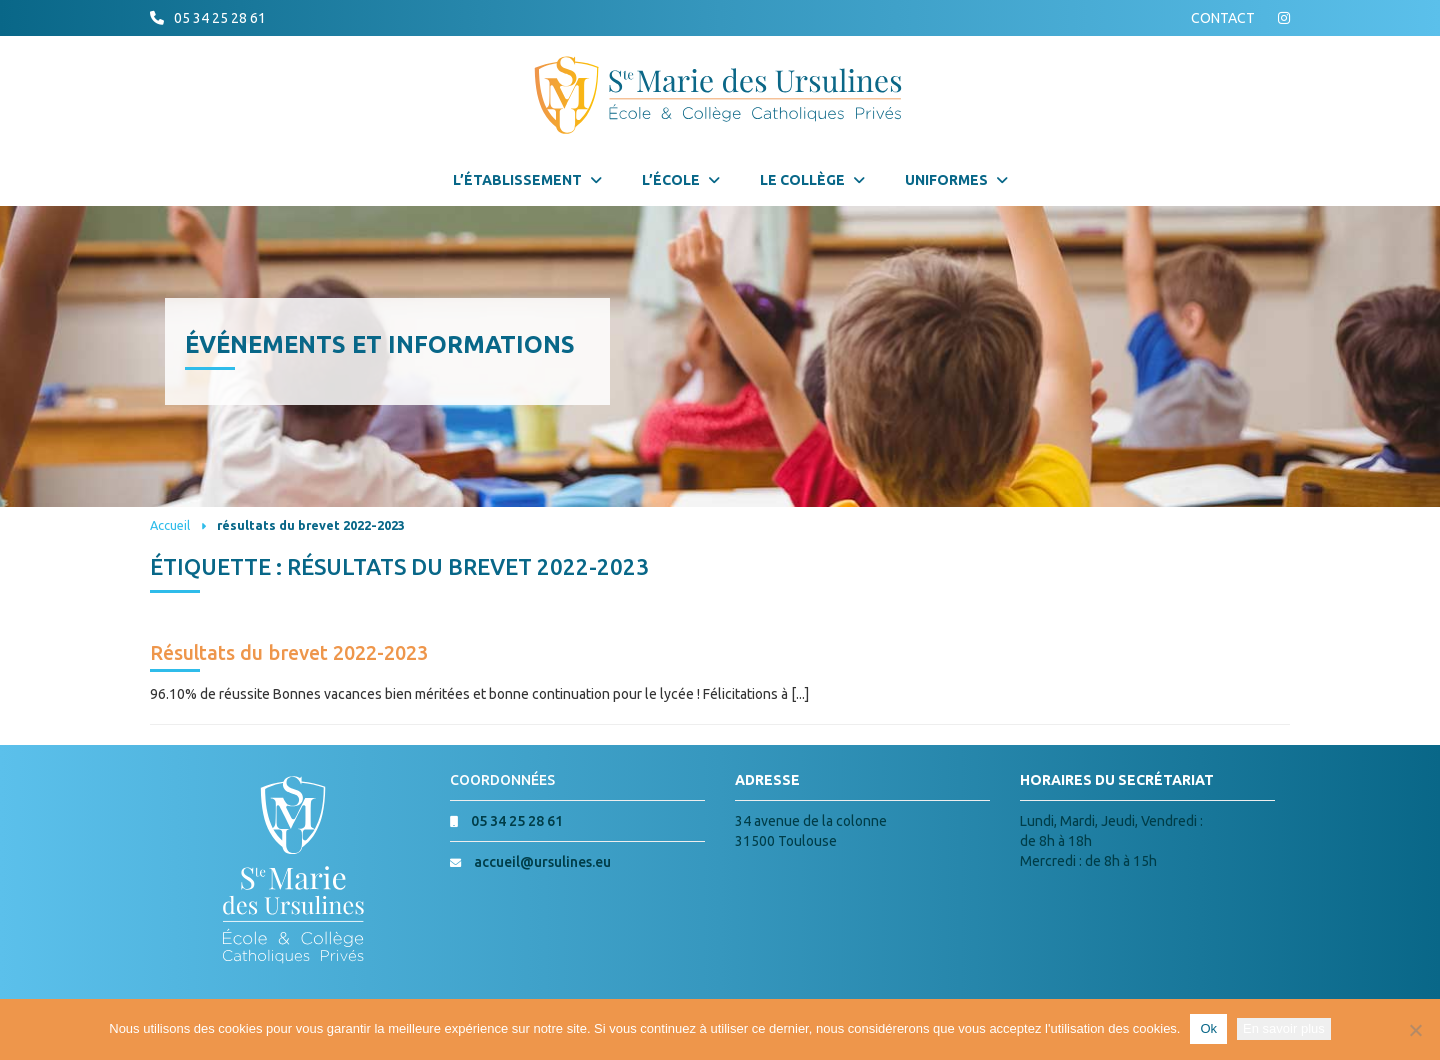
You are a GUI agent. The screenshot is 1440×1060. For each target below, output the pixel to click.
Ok (1208, 1028)
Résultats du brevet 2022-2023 (289, 653)
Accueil (170, 525)
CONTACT (1223, 18)
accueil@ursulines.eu (542, 862)
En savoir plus (1284, 1028)
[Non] (1415, 1030)
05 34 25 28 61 (220, 18)
